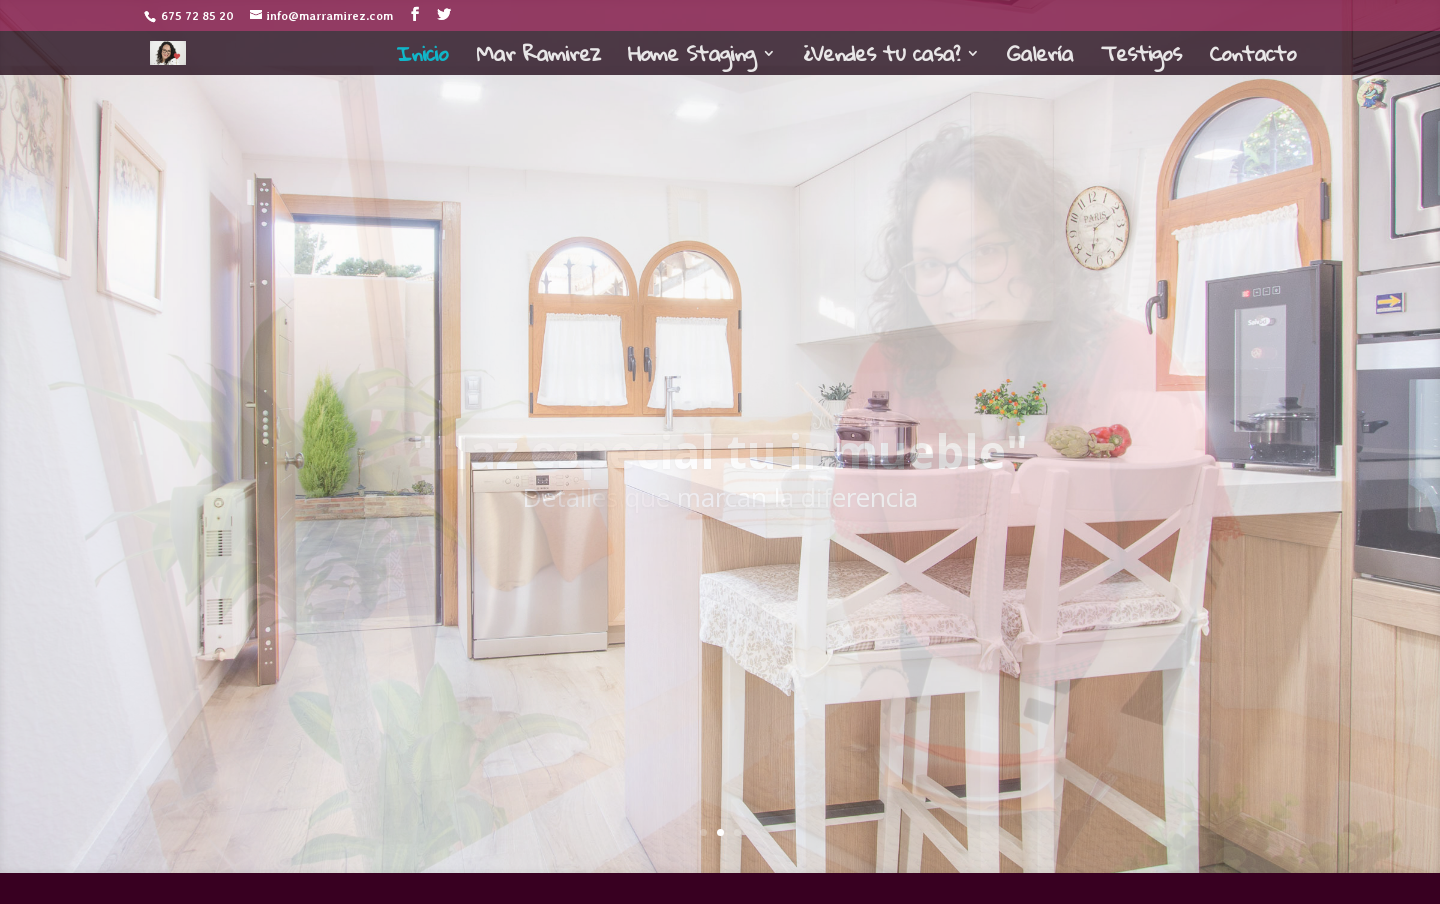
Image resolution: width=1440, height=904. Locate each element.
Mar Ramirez (538, 59)
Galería (1040, 59)
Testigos (1141, 59)
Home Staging (691, 59)
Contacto (1252, 59)
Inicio (422, 59)
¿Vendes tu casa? (881, 59)
